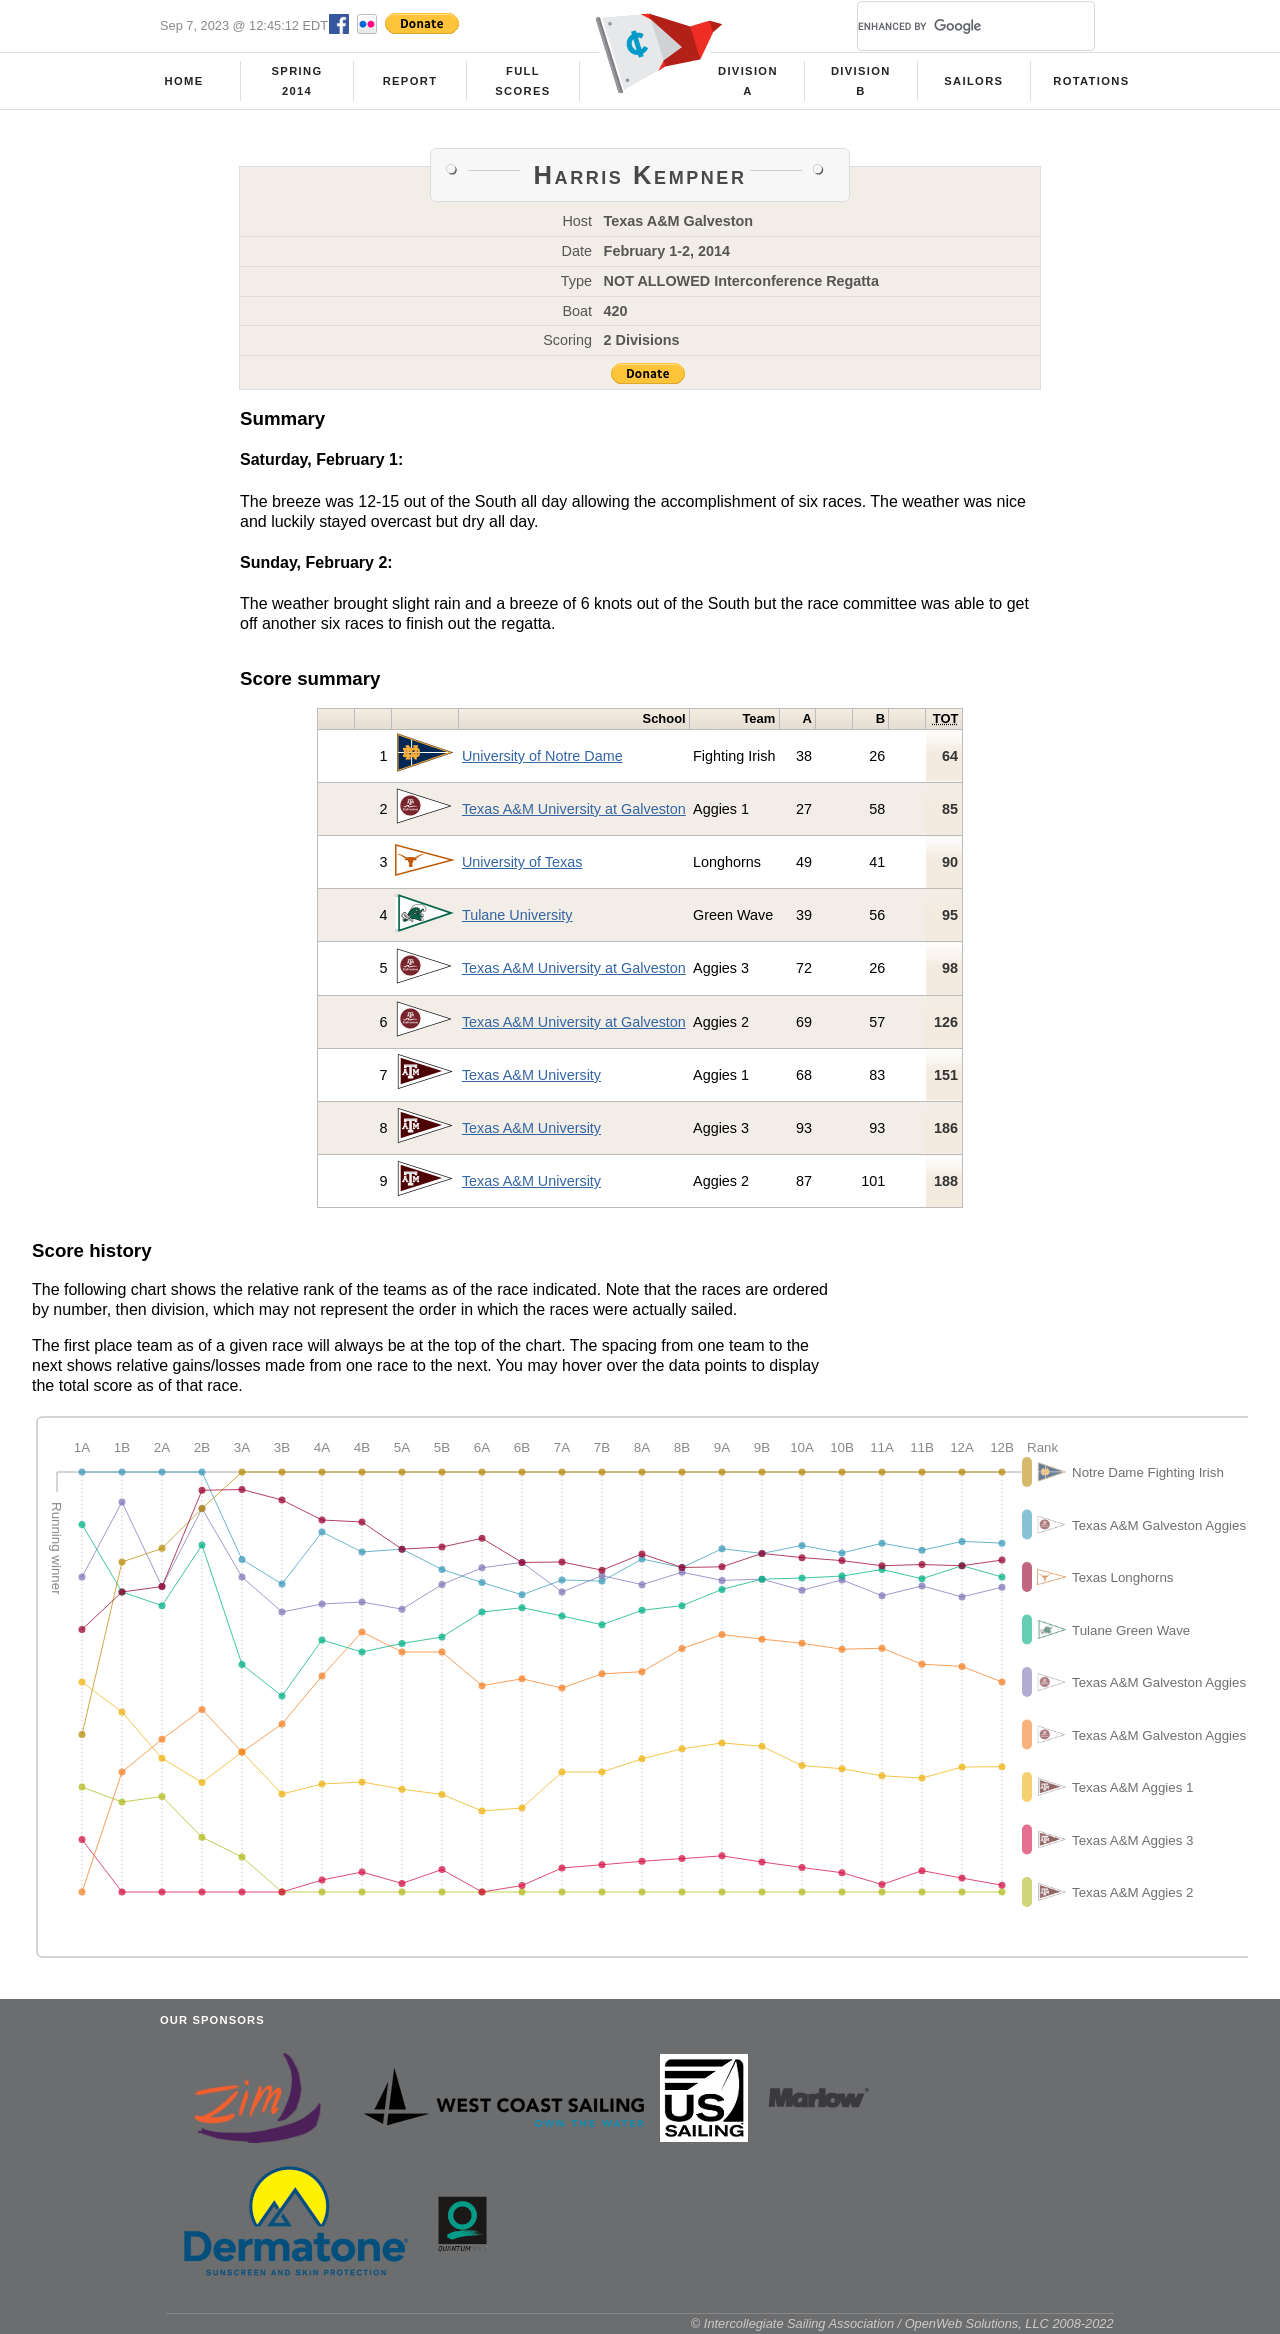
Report (410, 81)
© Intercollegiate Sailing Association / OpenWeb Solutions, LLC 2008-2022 (902, 2323)
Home (184, 81)
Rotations (1091, 81)
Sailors (973, 81)
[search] (952, 26)
